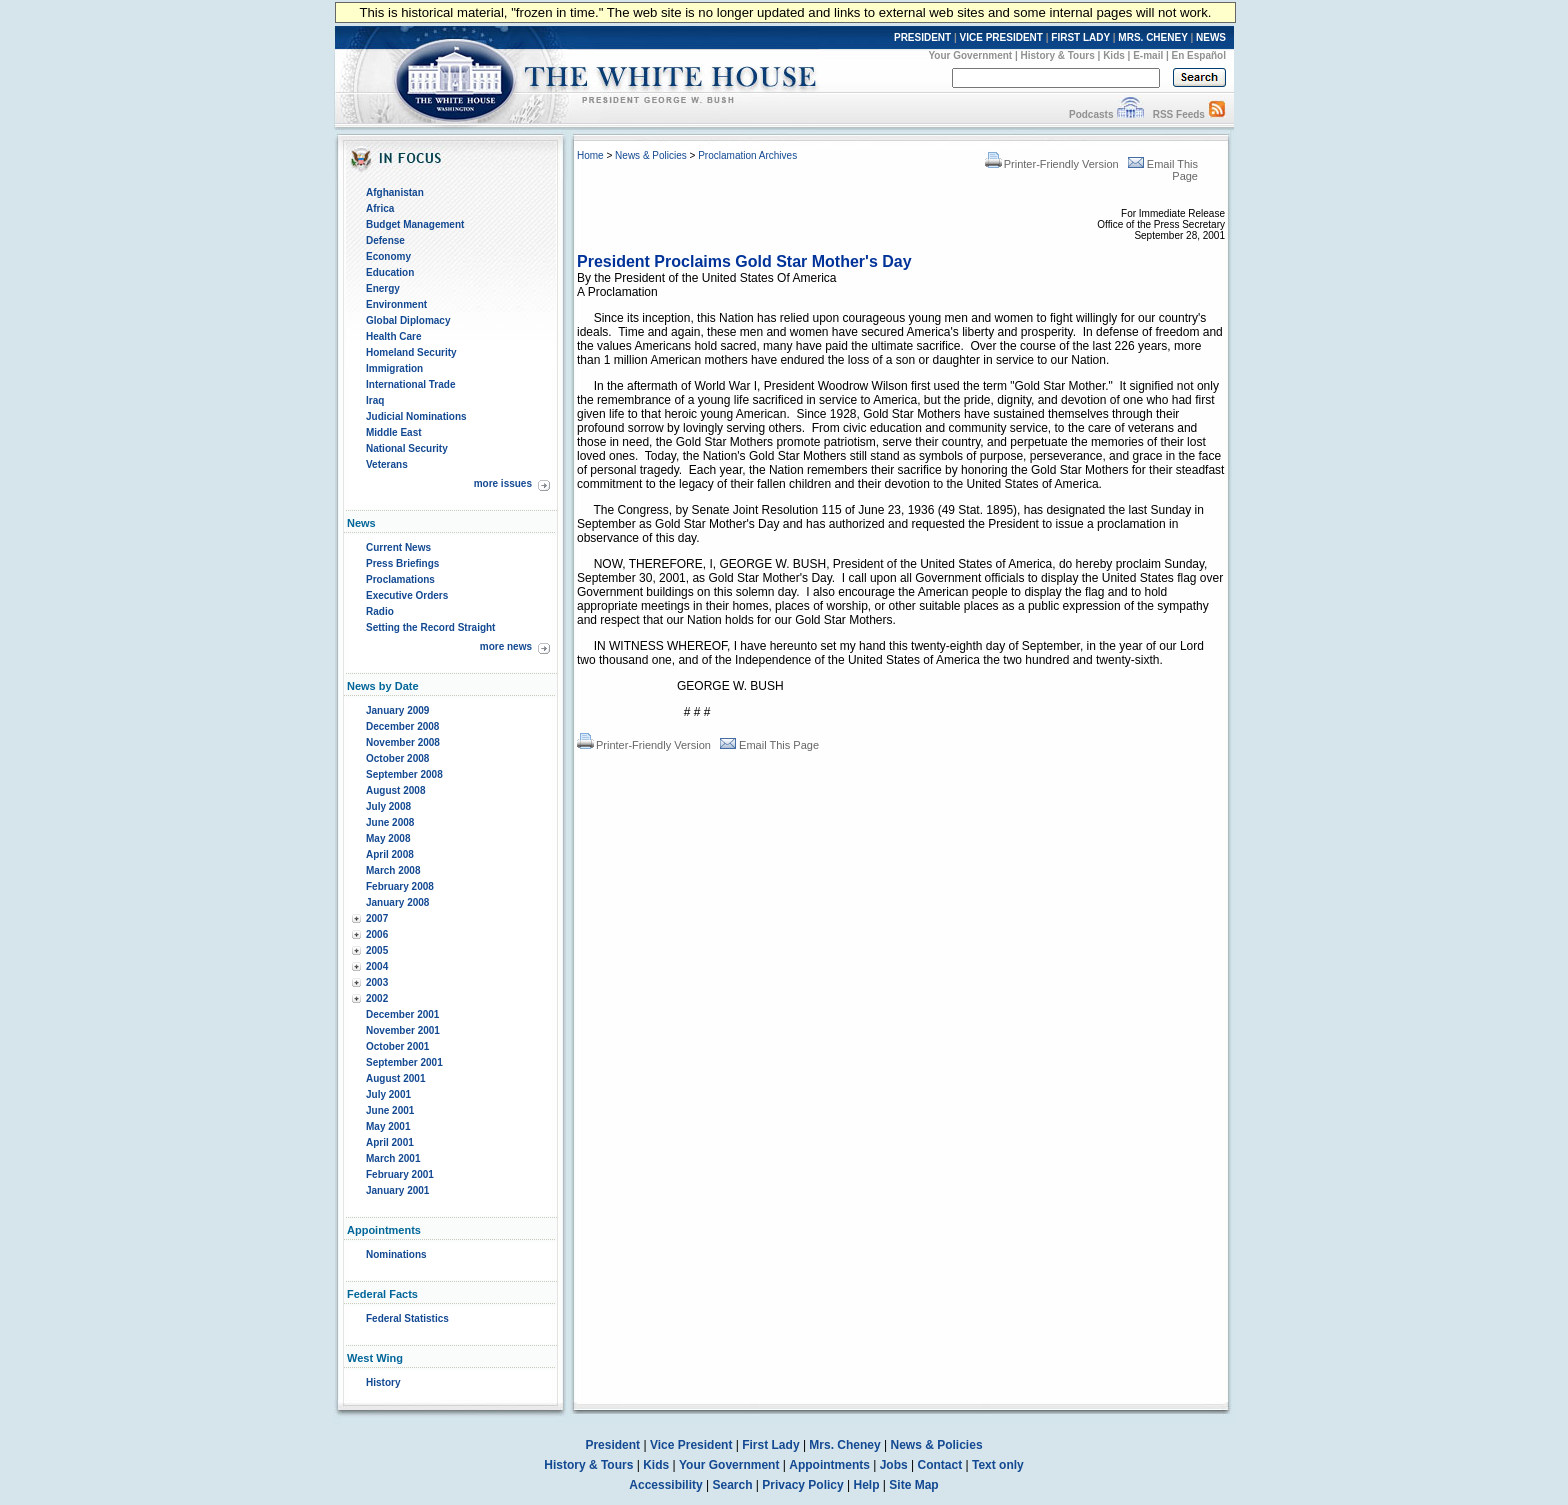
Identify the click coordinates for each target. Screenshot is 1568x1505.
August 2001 (395, 1078)
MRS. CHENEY (1152, 37)
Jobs (894, 1465)
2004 (377, 966)
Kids (1114, 55)
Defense (385, 240)
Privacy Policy (802, 1485)
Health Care (394, 336)
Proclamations (400, 579)
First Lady (770, 1445)
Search (733, 1485)
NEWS (1211, 37)
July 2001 (388, 1094)
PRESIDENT (922, 37)
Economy (388, 256)
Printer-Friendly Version (1052, 164)
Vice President (691, 1445)
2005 (377, 950)
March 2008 (393, 870)
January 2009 (397, 710)
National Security (407, 448)
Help (867, 1485)
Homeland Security (411, 352)
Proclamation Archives (747, 155)
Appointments (829, 1465)
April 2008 (390, 854)
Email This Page (769, 745)
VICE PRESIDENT (1001, 37)
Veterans (387, 464)
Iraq (375, 400)
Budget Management (415, 224)
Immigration (394, 368)
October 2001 (397, 1046)
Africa (380, 208)
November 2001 (403, 1030)
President (612, 1445)
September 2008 (404, 774)
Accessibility (665, 1485)
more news (506, 646)
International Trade (410, 384)
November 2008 (403, 742)
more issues (503, 483)
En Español (1199, 55)
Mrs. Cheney (844, 1445)
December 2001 (402, 1014)
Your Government (970, 55)
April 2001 (390, 1142)
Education (390, 272)
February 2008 (400, 886)
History (383, 1382)
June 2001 (390, 1110)
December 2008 (402, 726)
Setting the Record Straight (430, 627)
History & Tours (1058, 55)
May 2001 (388, 1126)
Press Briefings (402, 563)
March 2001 (393, 1158)
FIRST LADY (1080, 37)
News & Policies (651, 155)
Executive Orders (407, 595)
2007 (377, 918)
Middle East (394, 432)
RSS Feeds (1179, 114)
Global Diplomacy (408, 320)
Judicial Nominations (416, 416)
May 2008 (388, 838)
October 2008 (397, 758)
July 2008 (388, 806)
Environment (396, 304)
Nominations (396, 1254)
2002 (377, 998)
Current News (398, 547)
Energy (383, 288)
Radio (380, 611)
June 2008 (390, 822)
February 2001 (400, 1174)
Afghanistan (395, 192)
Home (590, 155)
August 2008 (395, 790)
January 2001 (397, 1190)
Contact (940, 1465)
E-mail (1148, 55)
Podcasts (1091, 114)
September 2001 (404, 1062)
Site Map (913, 1485)
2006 (377, 934)
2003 (377, 982)
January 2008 (397, 902)
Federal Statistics (407, 1318)
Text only (998, 1465)
